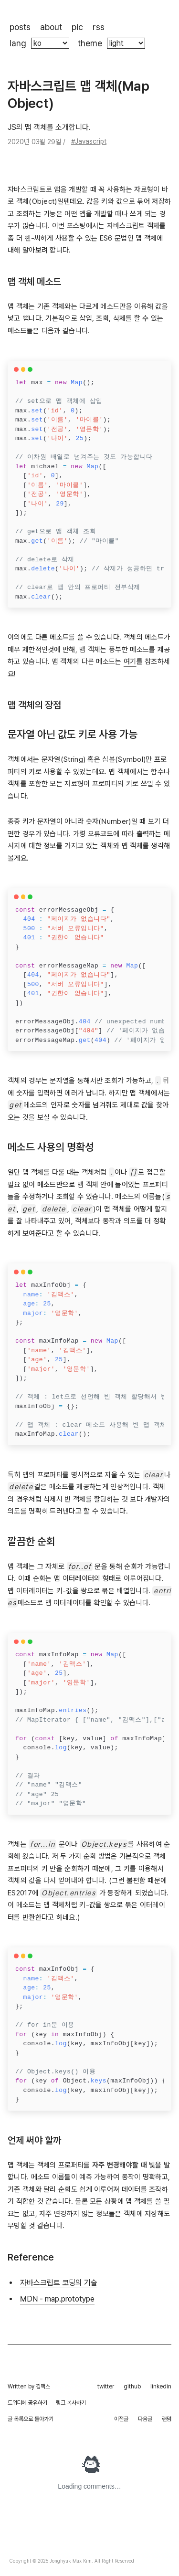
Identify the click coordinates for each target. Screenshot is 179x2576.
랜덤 (166, 2419)
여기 (130, 661)
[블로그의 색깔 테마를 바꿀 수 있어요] (126, 43)
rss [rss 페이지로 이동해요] (99, 27)
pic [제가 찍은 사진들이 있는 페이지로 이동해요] (77, 27)
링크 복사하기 (71, 2402)
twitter (105, 2386)
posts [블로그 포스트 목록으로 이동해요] (20, 27)
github (132, 2386)
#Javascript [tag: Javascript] (88, 141)
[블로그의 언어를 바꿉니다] (50, 43)
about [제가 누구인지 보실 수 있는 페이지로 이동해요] (51, 27)
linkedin (160, 2386)
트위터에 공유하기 (27, 2402)
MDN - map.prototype (57, 2298)
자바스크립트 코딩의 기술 (58, 2282)
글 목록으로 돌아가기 (30, 2419)
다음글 (145, 2419)
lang (18, 43)
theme (90, 43)
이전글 (121, 2419)
